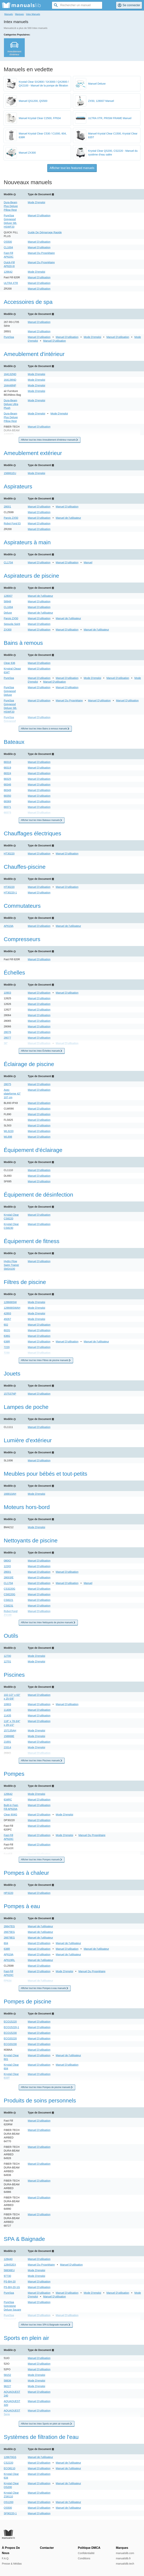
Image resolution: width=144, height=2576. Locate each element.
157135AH (10, 1730)
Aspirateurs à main (27, 542)
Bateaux (14, 742)
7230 (7, 1352)
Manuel (88, 562)
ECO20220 (10, 2038)
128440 (8, 2259)
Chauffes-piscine (25, 867)
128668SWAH (12, 1307)
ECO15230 (10, 2032)
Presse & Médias (12, 2563)
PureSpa (9, 337)
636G (7, 1335)
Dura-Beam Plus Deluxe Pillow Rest (11, 206)
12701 (7, 1661)
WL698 (8, 1136)
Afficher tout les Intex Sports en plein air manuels (46, 2423)
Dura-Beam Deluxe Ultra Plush (11, 404)
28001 (7, 506)
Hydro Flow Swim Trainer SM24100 (11, 1265)
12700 (7, 1655)
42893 (7, 1313)
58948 (7, 601)
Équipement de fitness (31, 1241)
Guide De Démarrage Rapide (45, 232)
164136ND (10, 379)
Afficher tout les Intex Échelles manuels (42, 1051)
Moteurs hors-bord (27, 1507)
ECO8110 (9, 2468)
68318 (7, 762)
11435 (7, 1715)
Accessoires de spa (28, 302)
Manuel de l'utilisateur (68, 517)
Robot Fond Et (12, 523)
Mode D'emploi (36, 202)
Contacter (47, 2547)
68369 (7, 801)
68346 (7, 784)
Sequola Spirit (12, 623)
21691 (7, 1741)
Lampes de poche (26, 1407)
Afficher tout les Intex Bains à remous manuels (45, 728)
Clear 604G (10, 1814)
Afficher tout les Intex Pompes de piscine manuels (47, 2087)
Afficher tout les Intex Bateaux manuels (41, 820)
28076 (7, 1032)
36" (6, 1043)
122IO (7, 1566)
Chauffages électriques (32, 833)
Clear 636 (9, 662)
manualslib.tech (125, 2563)
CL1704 (8, 562)
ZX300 (7, 629)
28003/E (9, 1577)
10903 (7, 992)
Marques (19, 14)
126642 (8, 271)
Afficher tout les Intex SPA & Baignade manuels (46, 2324)
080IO (7, 1560)
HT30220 (9, 853)
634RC (8, 1799)
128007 (8, 595)
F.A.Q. (5, 2558)
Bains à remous (23, 643)
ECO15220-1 (11, 2027)
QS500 (8, 241)
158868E (9, 1736)
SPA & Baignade (24, 2239)
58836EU (9, 2270)
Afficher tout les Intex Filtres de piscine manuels (46, 1360)
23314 (7, 1747)
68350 (7, 795)
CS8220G (9, 1594)
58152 (7, 2374)
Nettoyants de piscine (31, 1540)
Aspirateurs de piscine (31, 576)
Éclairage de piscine (29, 1064)
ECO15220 (10, 2021)
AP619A (8, 925)
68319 (7, 767)
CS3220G (9, 1588)
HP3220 (8, 1892)
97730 (7, 2275)
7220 (7, 1347)
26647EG (9, 1926)
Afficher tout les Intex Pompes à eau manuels (45, 1988)
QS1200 (8, 2502)
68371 (7, 807)
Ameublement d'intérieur (34, 354)
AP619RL (9, 1960)
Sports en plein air (26, 2338)
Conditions (84, 2558)
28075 (7, 1084)
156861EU (10, 473)
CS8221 (8, 1599)
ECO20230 (10, 2044)
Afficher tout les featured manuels (72, 168)
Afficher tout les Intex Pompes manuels (41, 1859)
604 (6, 1943)
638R (7, 1341)
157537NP (10, 1393)
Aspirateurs (18, 486)
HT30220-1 (10, 892)
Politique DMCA (89, 2547)
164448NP (10, 385)
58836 (7, 2380)
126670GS (10, 2457)
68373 (7, 812)
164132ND (10, 374)
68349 (7, 790)
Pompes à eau (22, 1906)
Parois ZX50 (11, 517)
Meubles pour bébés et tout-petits (45, 1474)
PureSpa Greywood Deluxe (10, 691)
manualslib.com (125, 2553)
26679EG (9, 1937)
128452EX (10, 2264)
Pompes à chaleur (26, 1873)
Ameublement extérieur (33, 453)
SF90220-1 (10, 2513)
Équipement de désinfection (38, 1195)
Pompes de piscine (27, 2001)
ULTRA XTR (11, 283)
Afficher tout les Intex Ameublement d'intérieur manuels (49, 439)
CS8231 (8, 1605)
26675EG (9, 1931)
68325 (7, 778)
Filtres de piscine (25, 1282)
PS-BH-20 (10, 2281)
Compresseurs (22, 939)
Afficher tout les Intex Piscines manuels (42, 1760)
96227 (7, 2386)
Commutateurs (22, 906)
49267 (7, 1319)
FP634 (7, 1980)
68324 (7, 773)
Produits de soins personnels (40, 2100)
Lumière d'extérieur (28, 1440)
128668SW (10, 1302)
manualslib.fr (123, 2558)
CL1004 (8, 247)
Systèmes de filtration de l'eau (41, 2437)
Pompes (14, 1774)
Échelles (14, 972)
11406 (7, 1709)
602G (7, 1330)
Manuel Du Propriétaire (41, 253)
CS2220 (8, 2462)
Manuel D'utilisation (39, 215)
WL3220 (9, 1131)
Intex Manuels (33, 14)
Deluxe (8, 612)
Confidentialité (86, 2553)
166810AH (10, 1493)
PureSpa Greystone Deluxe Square (12, 2306)
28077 (7, 1037)
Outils (11, 1636)
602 (6, 1324)
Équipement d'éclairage (33, 1150)
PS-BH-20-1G (12, 2287)
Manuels (8, 14)
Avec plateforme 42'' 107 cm (12, 1093)
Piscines (14, 1675)
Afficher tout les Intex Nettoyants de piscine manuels (48, 1622)
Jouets (12, 1373)
